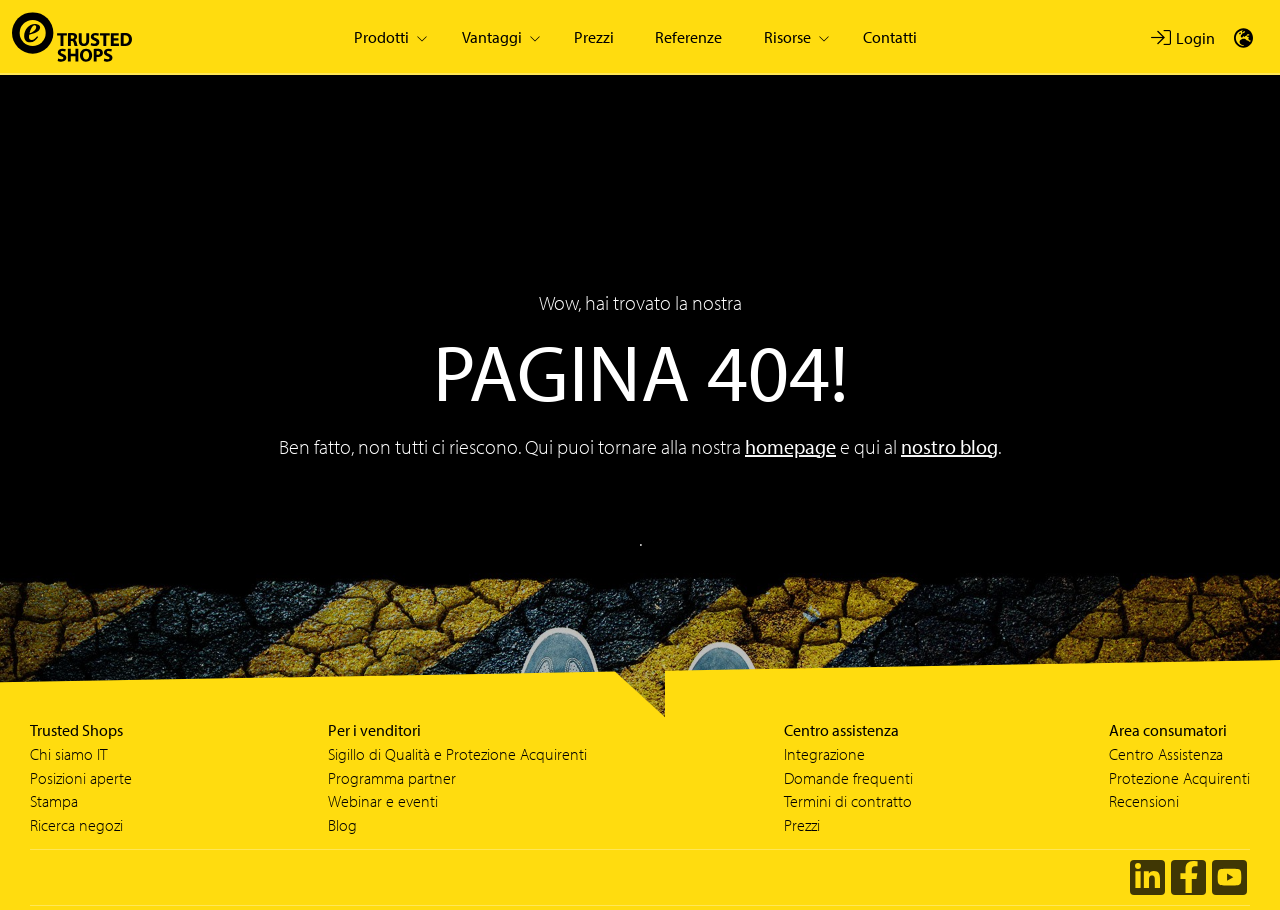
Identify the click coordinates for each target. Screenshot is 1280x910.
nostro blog (949, 446)
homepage (790, 446)
